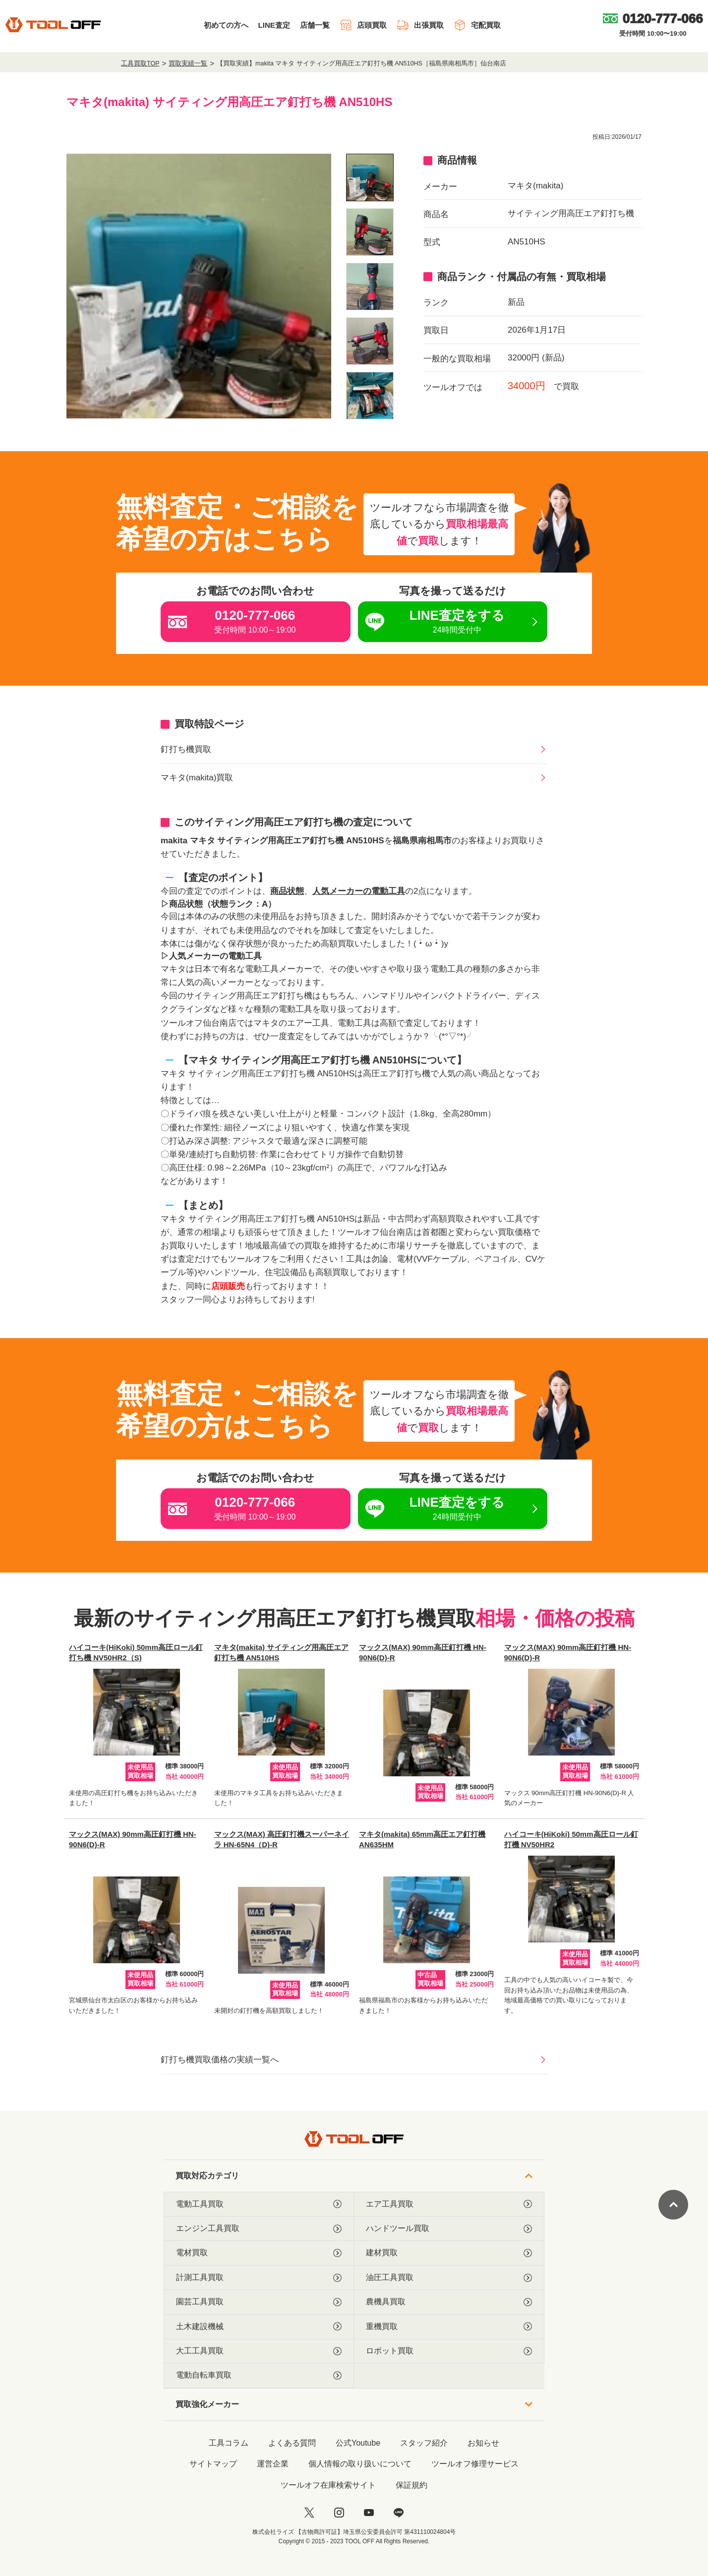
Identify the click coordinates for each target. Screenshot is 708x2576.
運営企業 (273, 2463)
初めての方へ (226, 25)
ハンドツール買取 (449, 2228)
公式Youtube (358, 2443)
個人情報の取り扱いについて (360, 2463)
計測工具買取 (259, 2277)
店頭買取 (363, 25)
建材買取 (449, 2252)
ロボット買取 (449, 2350)
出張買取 (420, 25)
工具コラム (228, 2443)
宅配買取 (477, 25)
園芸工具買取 (259, 2301)
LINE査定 (274, 25)
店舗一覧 (315, 25)
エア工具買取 (449, 2204)
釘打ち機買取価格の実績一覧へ (220, 2059)
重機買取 (449, 2326)
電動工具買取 (259, 2204)
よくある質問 (292, 2443)
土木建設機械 (259, 2326)
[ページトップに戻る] (673, 2205)
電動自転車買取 (259, 2375)
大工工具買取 (259, 2350)
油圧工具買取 (449, 2277)
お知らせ (483, 2443)
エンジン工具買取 (259, 2228)
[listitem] (370, 177)
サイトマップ (213, 2463)
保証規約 (411, 2485)
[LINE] (399, 2512)
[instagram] (339, 2512)
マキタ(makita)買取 (197, 777)
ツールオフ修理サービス (475, 2463)
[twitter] (309, 2512)
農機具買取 (449, 2301)
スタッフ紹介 (424, 2443)
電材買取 (259, 2252)
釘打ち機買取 (186, 749)
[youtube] (369, 2512)
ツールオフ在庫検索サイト (328, 2485)
